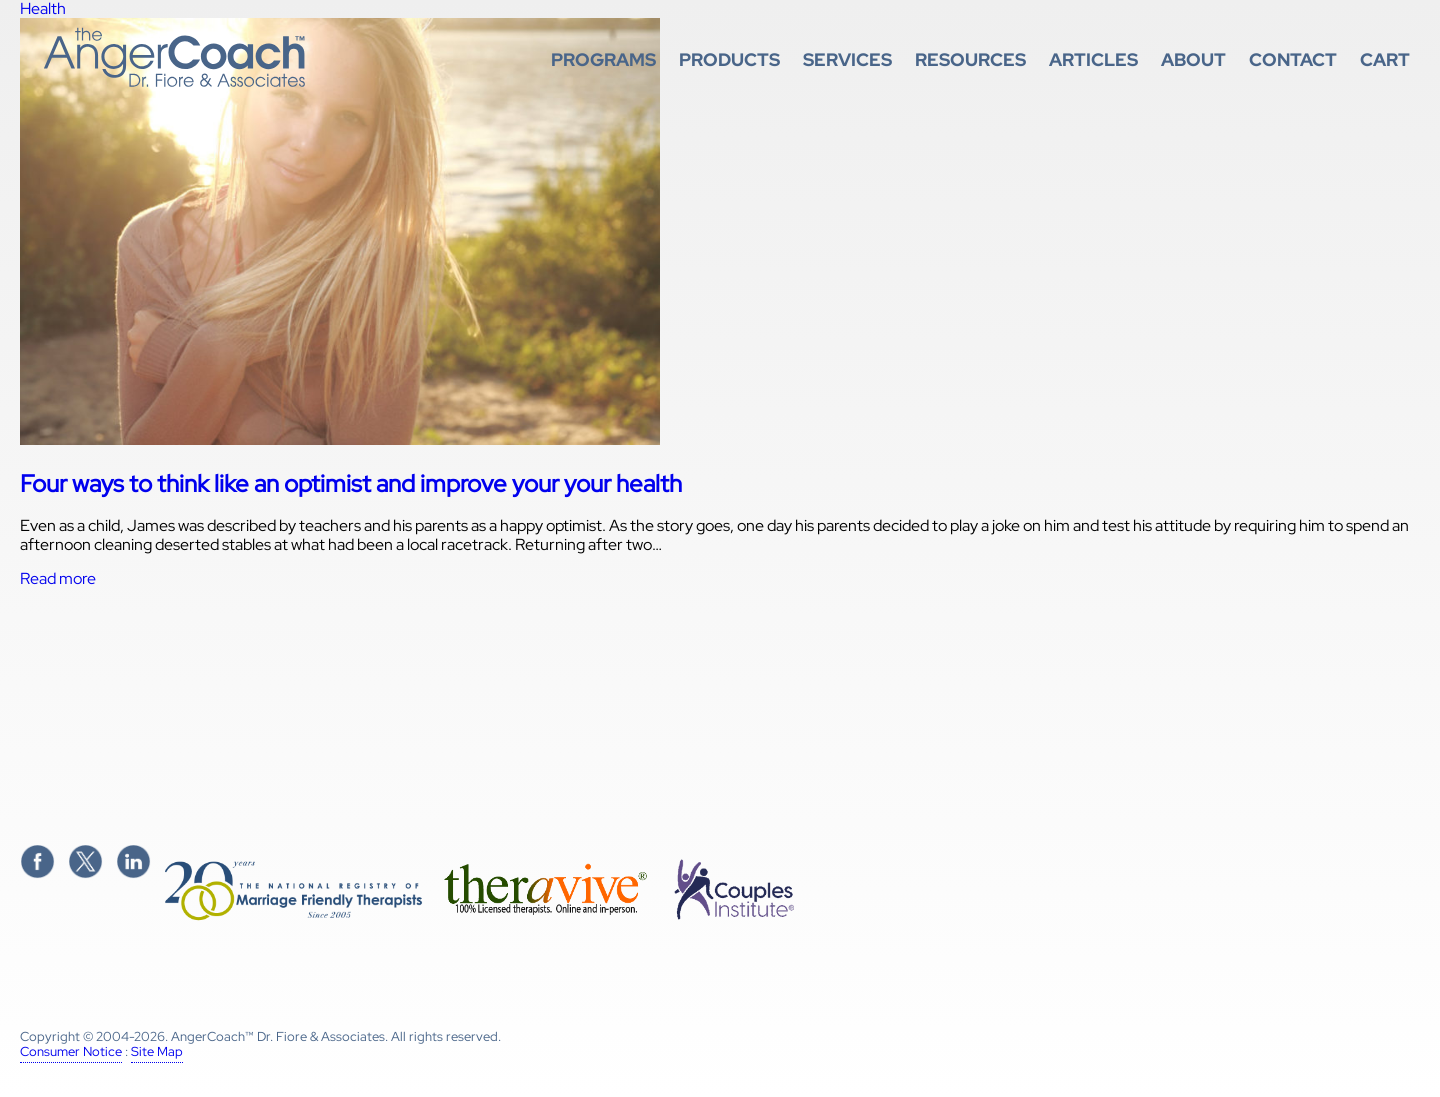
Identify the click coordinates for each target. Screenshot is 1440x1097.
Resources (970, 59)
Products (729, 59)
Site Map (157, 1051)
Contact (1293, 59)
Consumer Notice (71, 1051)
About (1193, 59)
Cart (1385, 59)
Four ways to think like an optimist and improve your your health (351, 483)
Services (847, 59)
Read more (58, 578)
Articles (1093, 59)
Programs (603, 59)
